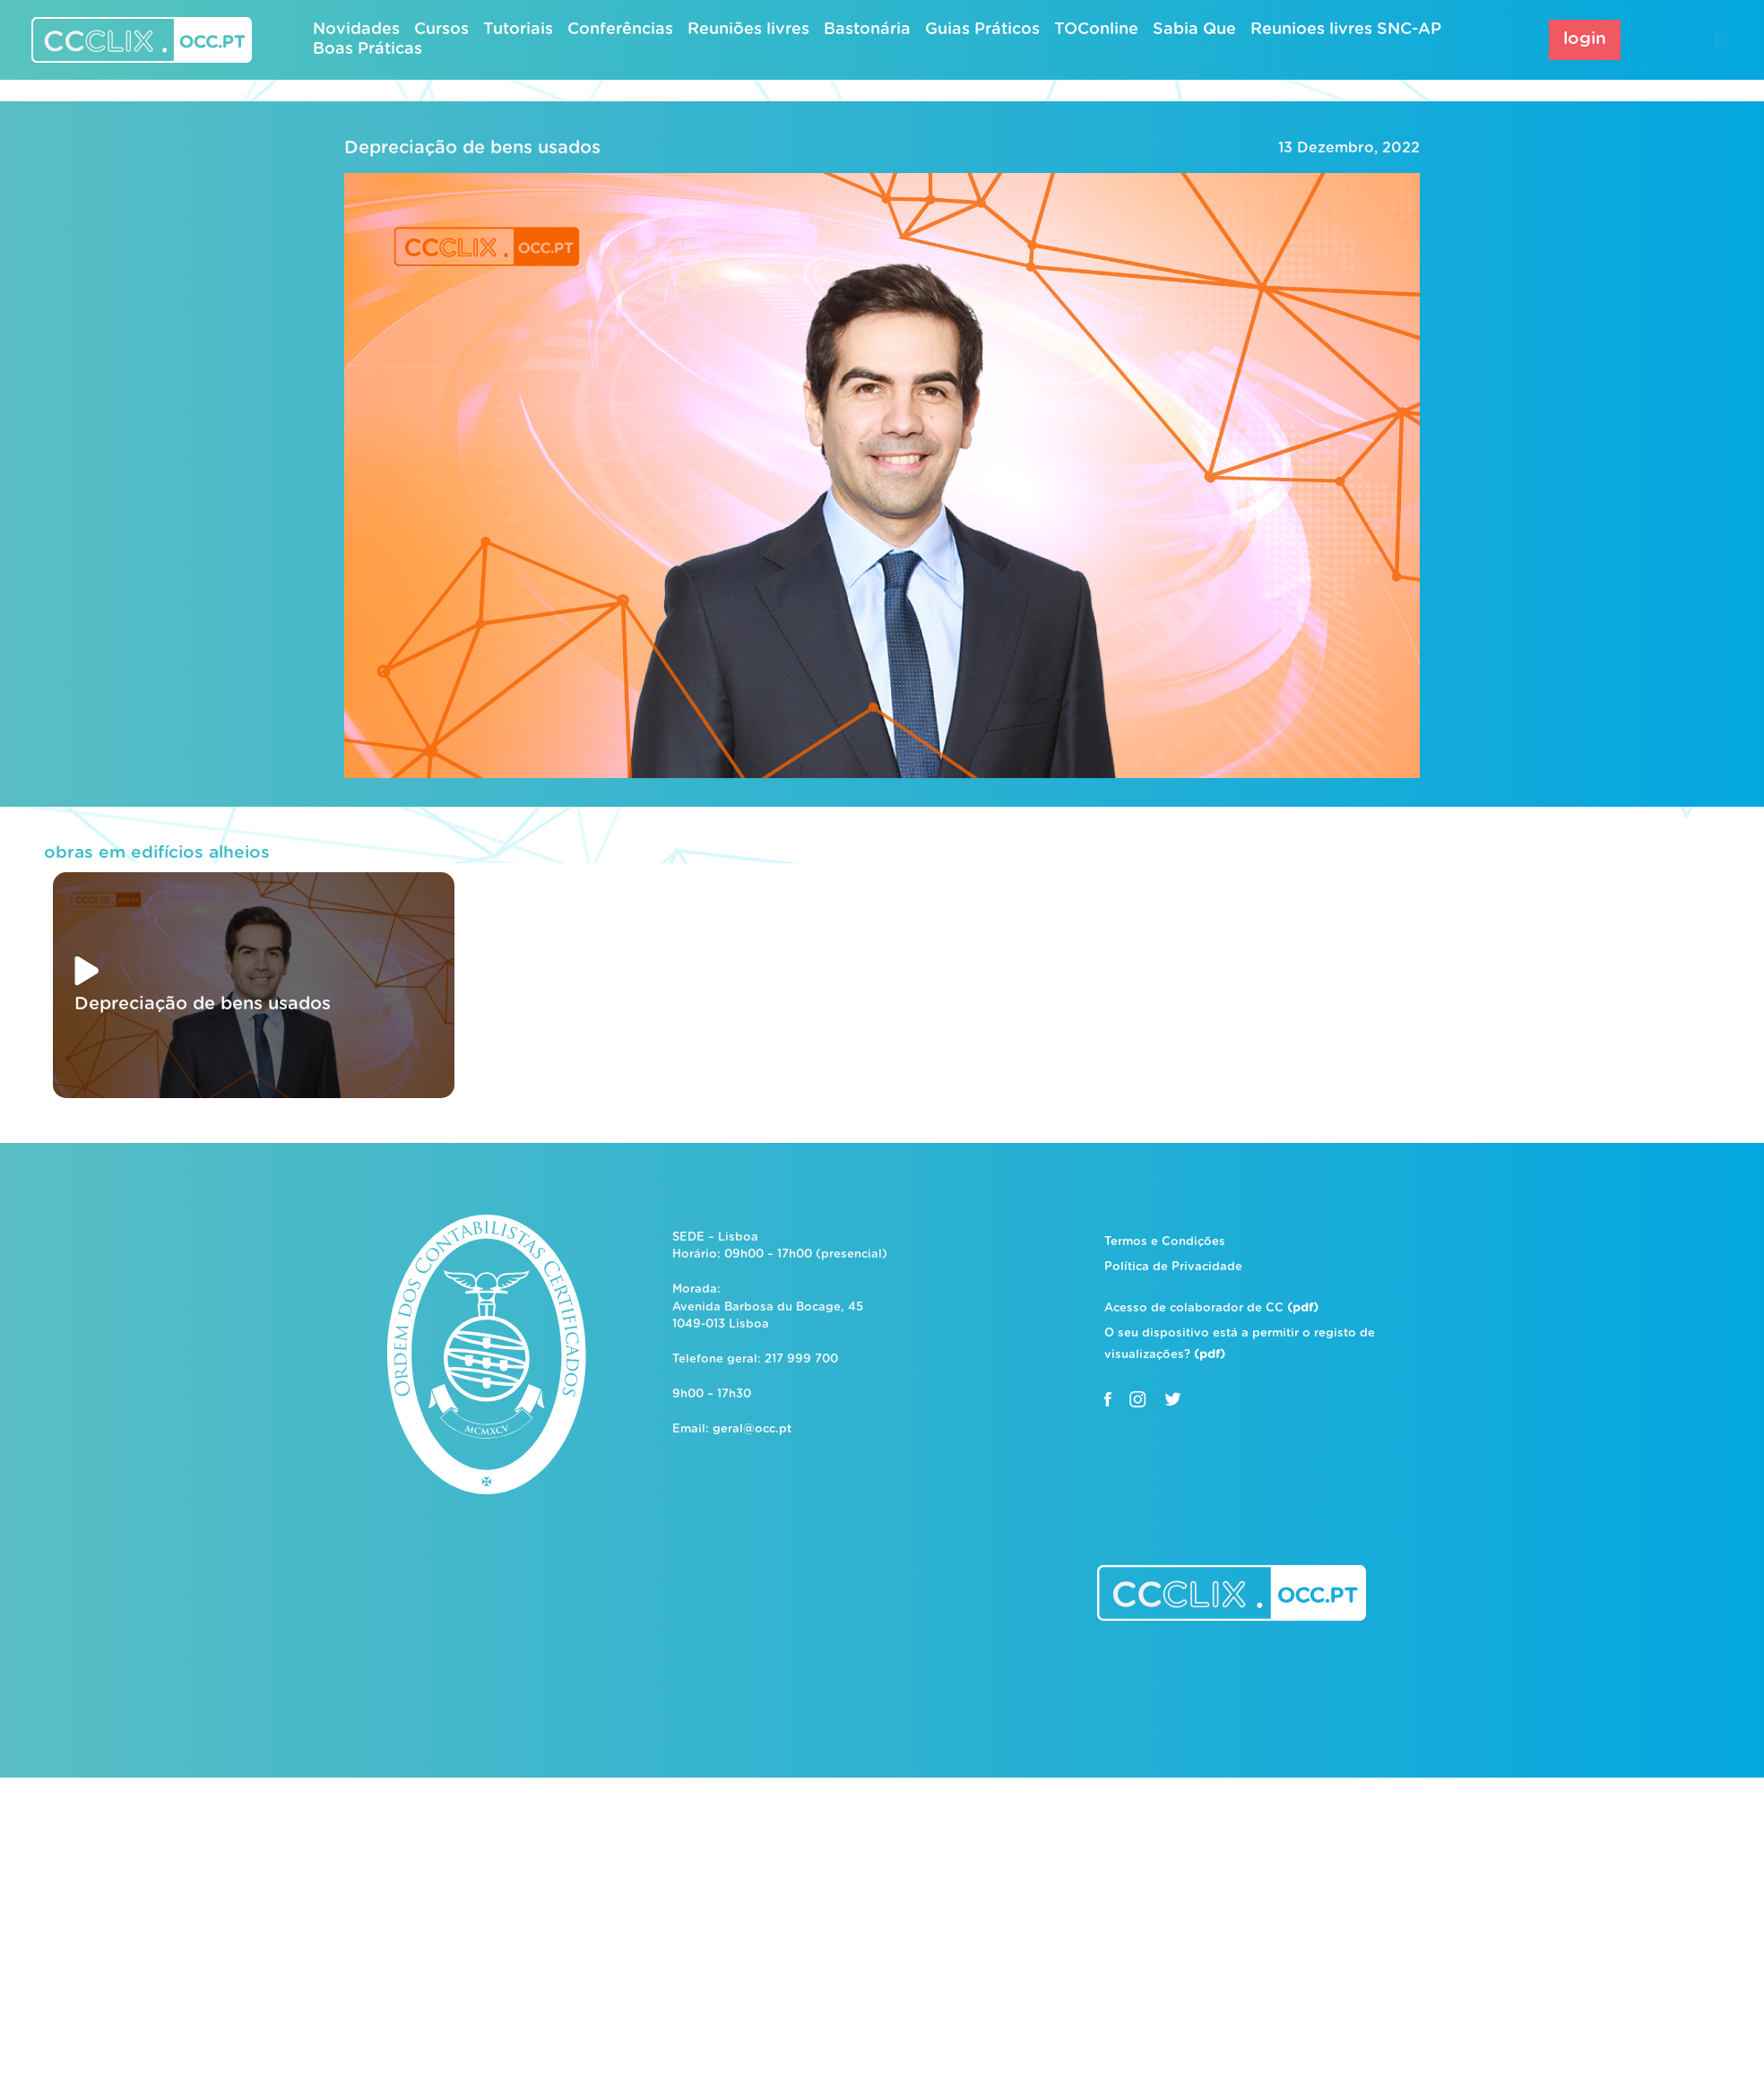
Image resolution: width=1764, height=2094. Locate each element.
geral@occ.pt (752, 1429)
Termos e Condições (1164, 1242)
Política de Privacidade (1173, 1267)
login (1584, 39)
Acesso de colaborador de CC (1211, 1308)
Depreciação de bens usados (472, 148)
